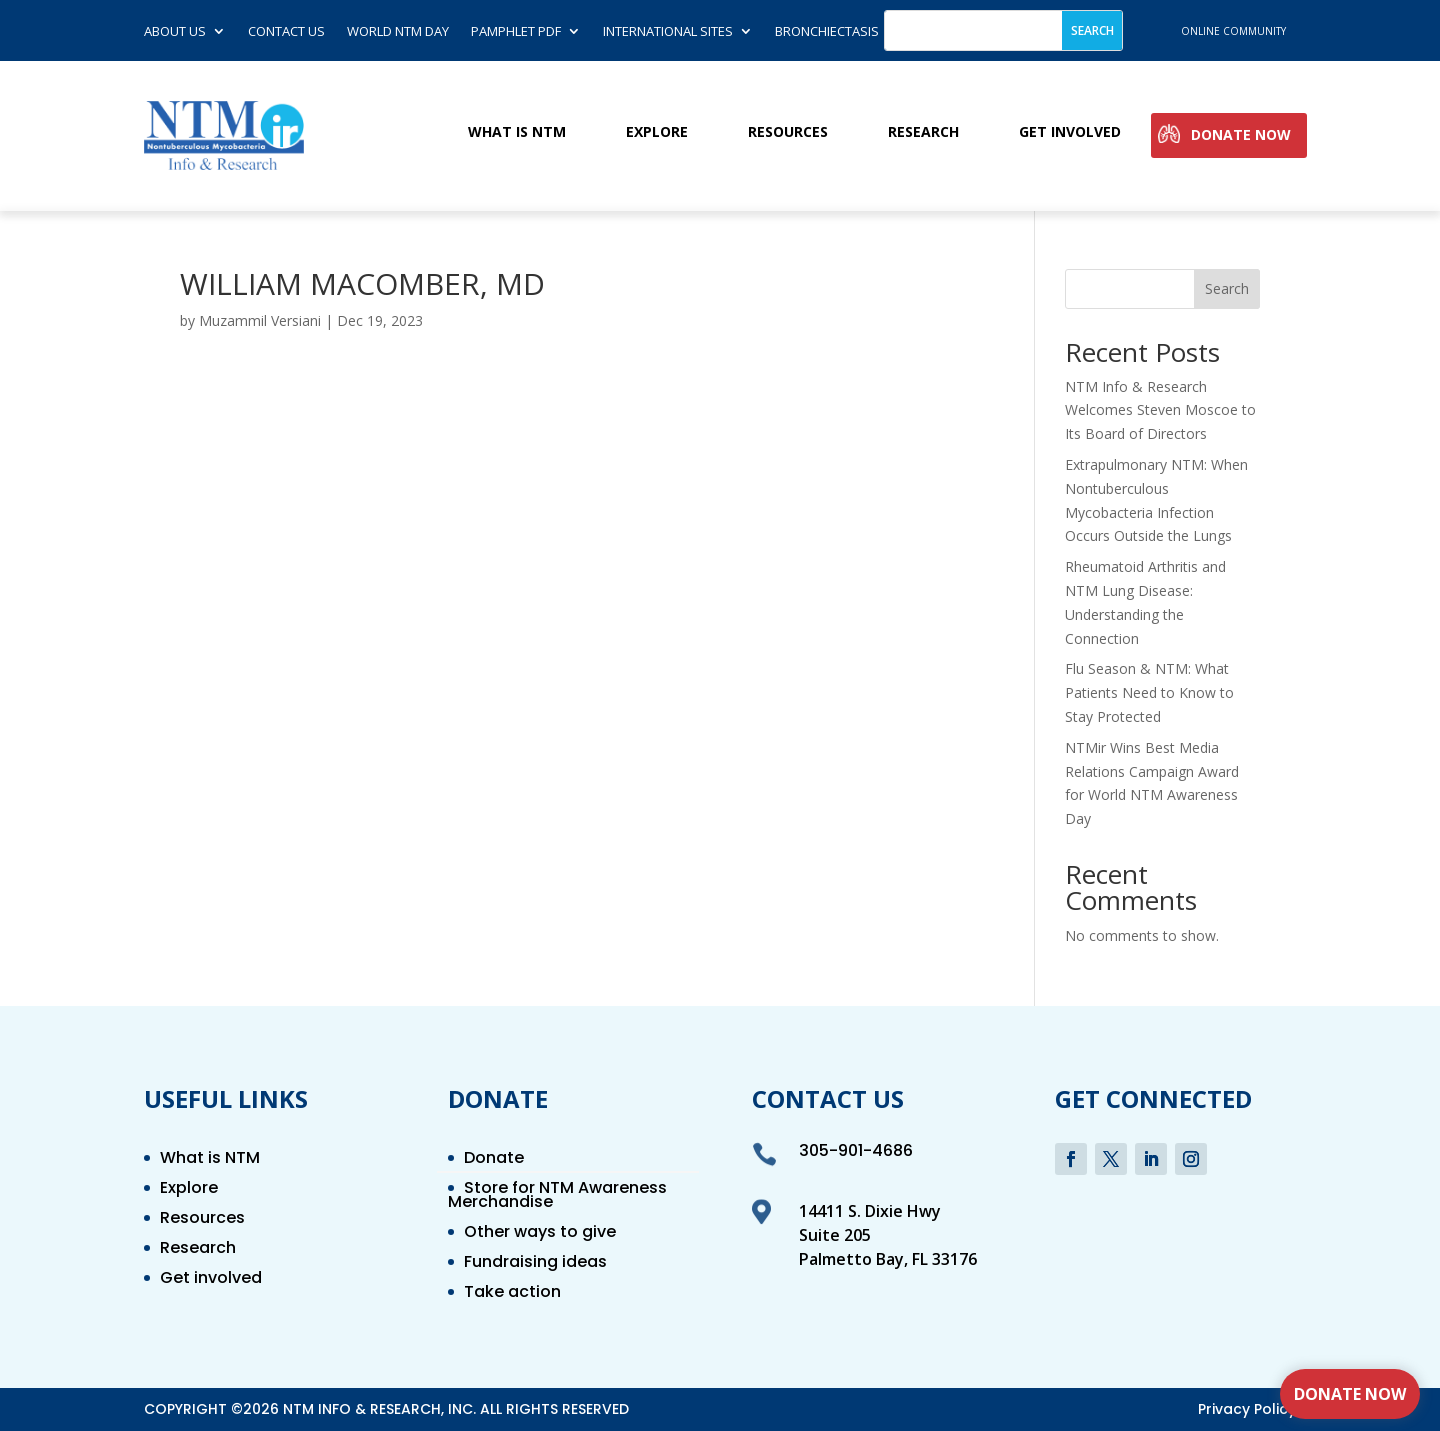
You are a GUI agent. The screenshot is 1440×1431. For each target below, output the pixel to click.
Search (1227, 288)
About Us (175, 32)
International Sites (668, 32)
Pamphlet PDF (516, 32)
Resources (788, 132)
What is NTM (517, 132)
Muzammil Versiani (260, 320)
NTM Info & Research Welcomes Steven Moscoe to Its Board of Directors (1160, 410)
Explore (657, 132)
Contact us (286, 32)
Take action (512, 1294)
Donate (494, 1160)
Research (923, 132)
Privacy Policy (1247, 1409)
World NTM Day (398, 32)
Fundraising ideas (535, 1264)
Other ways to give (540, 1234)
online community (1233, 31)
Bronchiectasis (827, 32)
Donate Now (1241, 135)
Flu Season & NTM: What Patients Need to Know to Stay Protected (1149, 692)
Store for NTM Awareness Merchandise (557, 1197)
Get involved (1070, 132)
